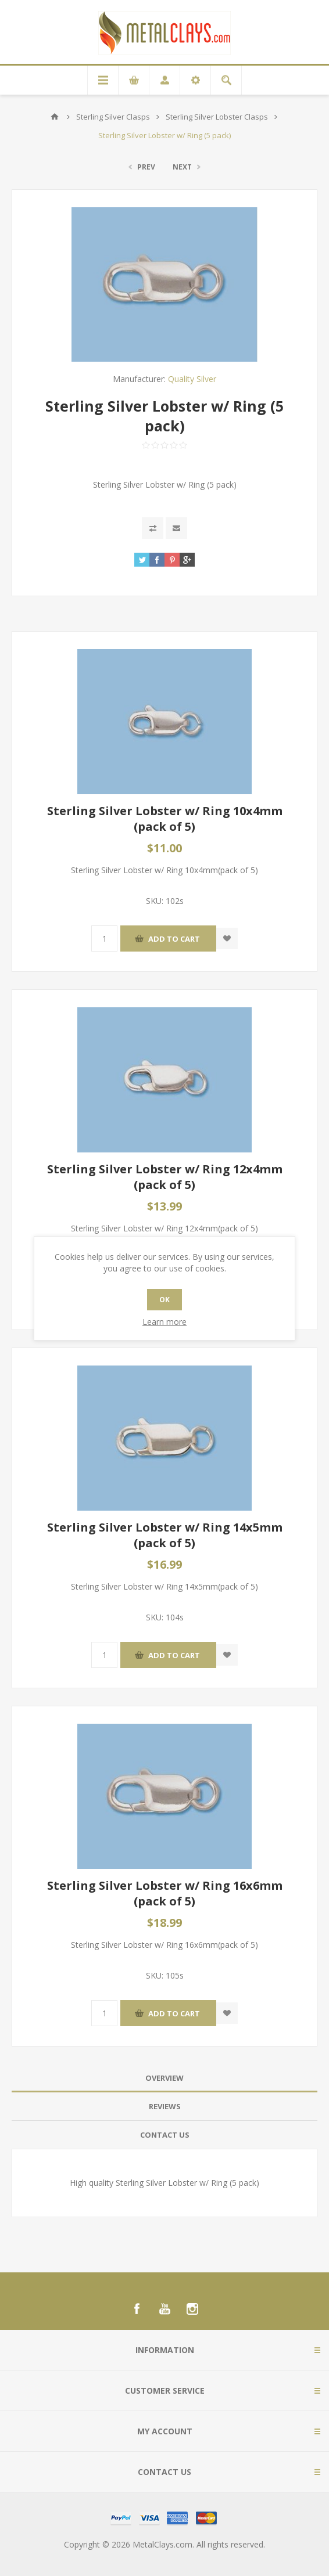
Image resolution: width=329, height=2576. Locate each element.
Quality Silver (192, 378)
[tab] (164, 2078)
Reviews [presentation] (165, 2106)
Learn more (164, 1321)
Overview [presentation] (164, 2078)
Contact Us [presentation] (164, 2135)
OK (164, 1300)
